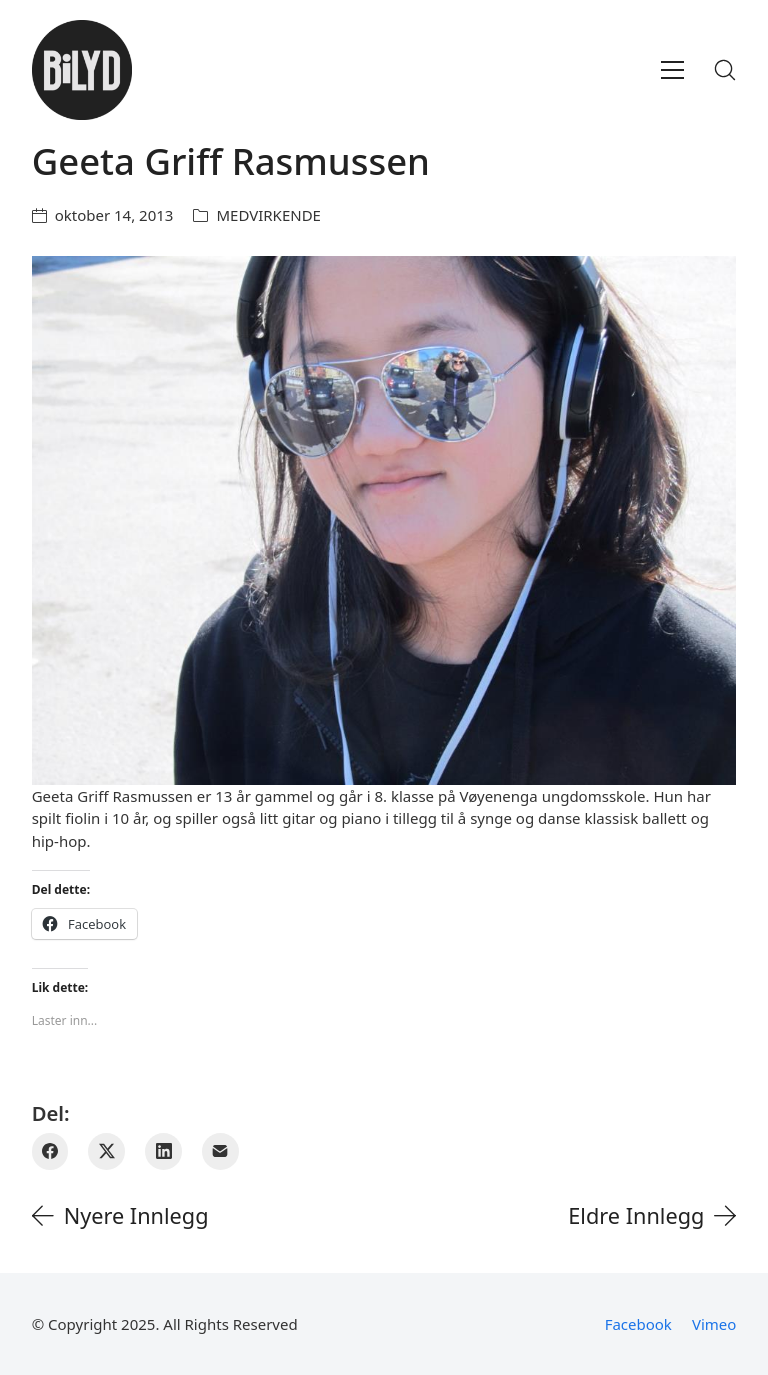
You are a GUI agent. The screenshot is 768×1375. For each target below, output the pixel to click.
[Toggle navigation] (672, 70)
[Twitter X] (106, 1151)
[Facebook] (50, 1151)
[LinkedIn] (163, 1151)
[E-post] (220, 1151)
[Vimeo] (714, 1324)
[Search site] (725, 70)
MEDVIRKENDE (268, 215)
